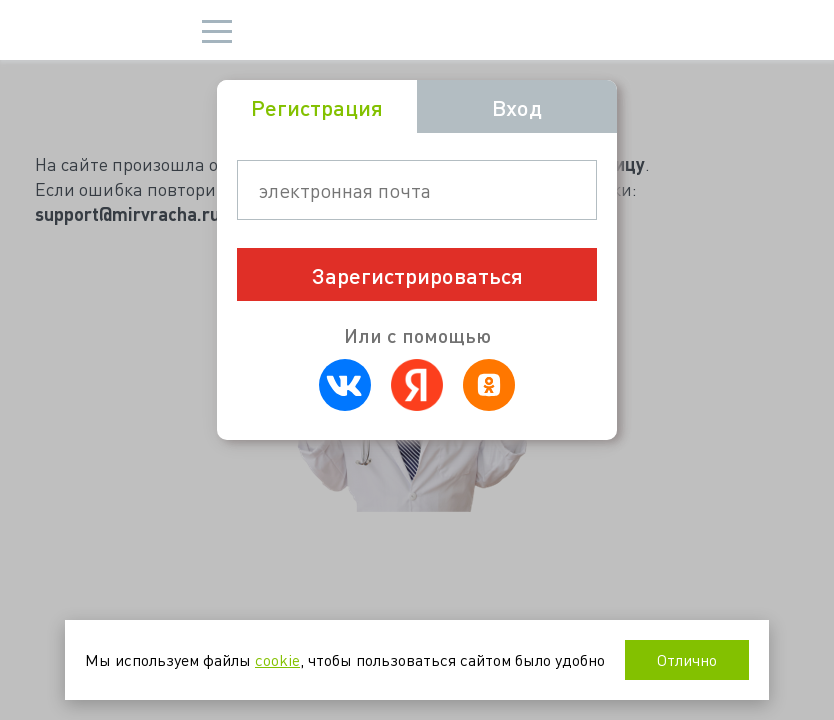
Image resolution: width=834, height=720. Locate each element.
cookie (277, 659)
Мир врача (113, 30)
